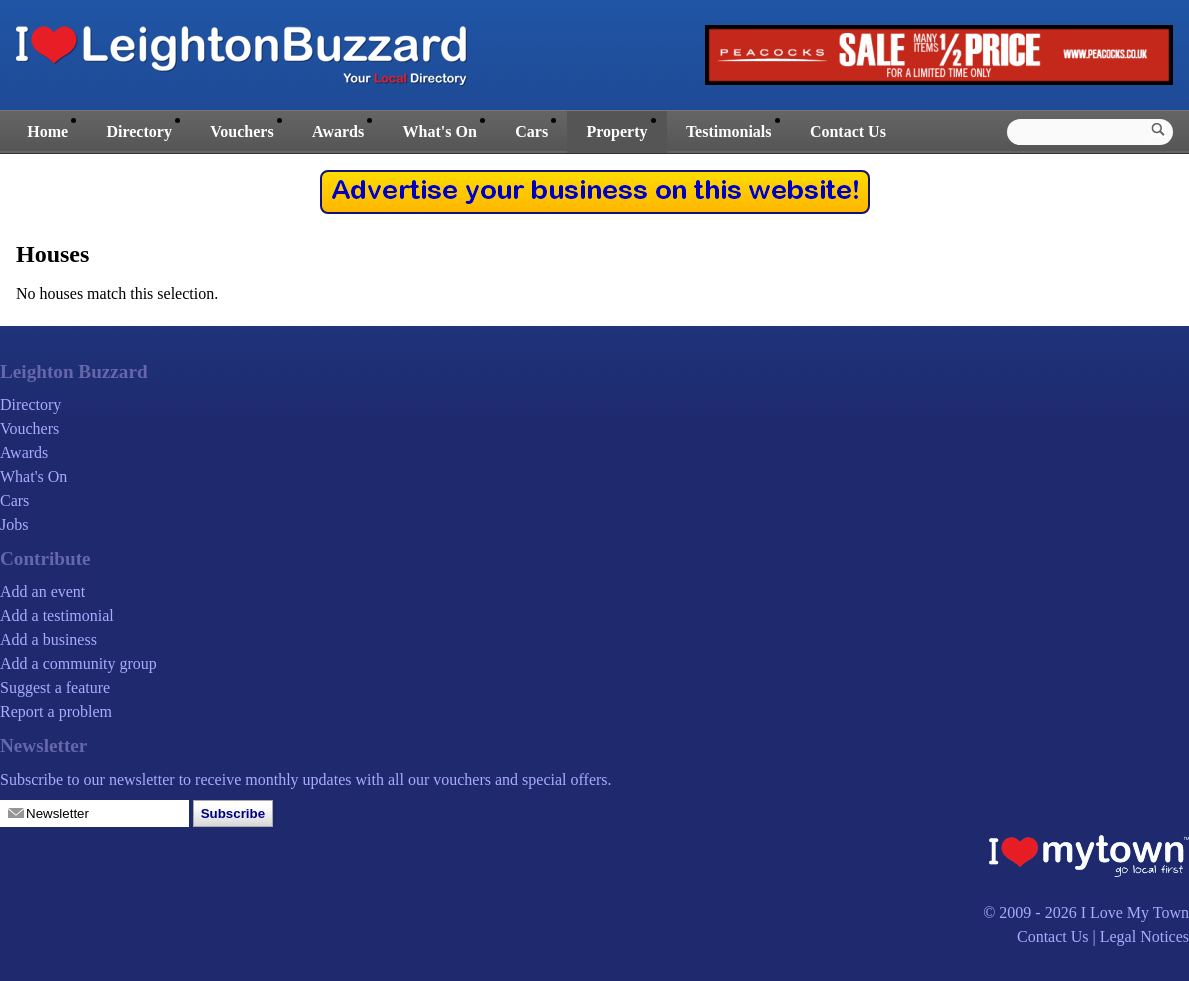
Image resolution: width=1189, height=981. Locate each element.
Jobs (14, 524)
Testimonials (729, 131)
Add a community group (78, 663)
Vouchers (241, 131)
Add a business (48, 639)
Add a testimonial (57, 615)
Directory (138, 131)
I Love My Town (1135, 912)
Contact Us (848, 131)
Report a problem (56, 711)
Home (47, 131)
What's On (440, 131)
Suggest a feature (55, 687)
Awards (338, 131)
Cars (531, 131)
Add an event (42, 591)
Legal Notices (1144, 936)
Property (616, 131)
